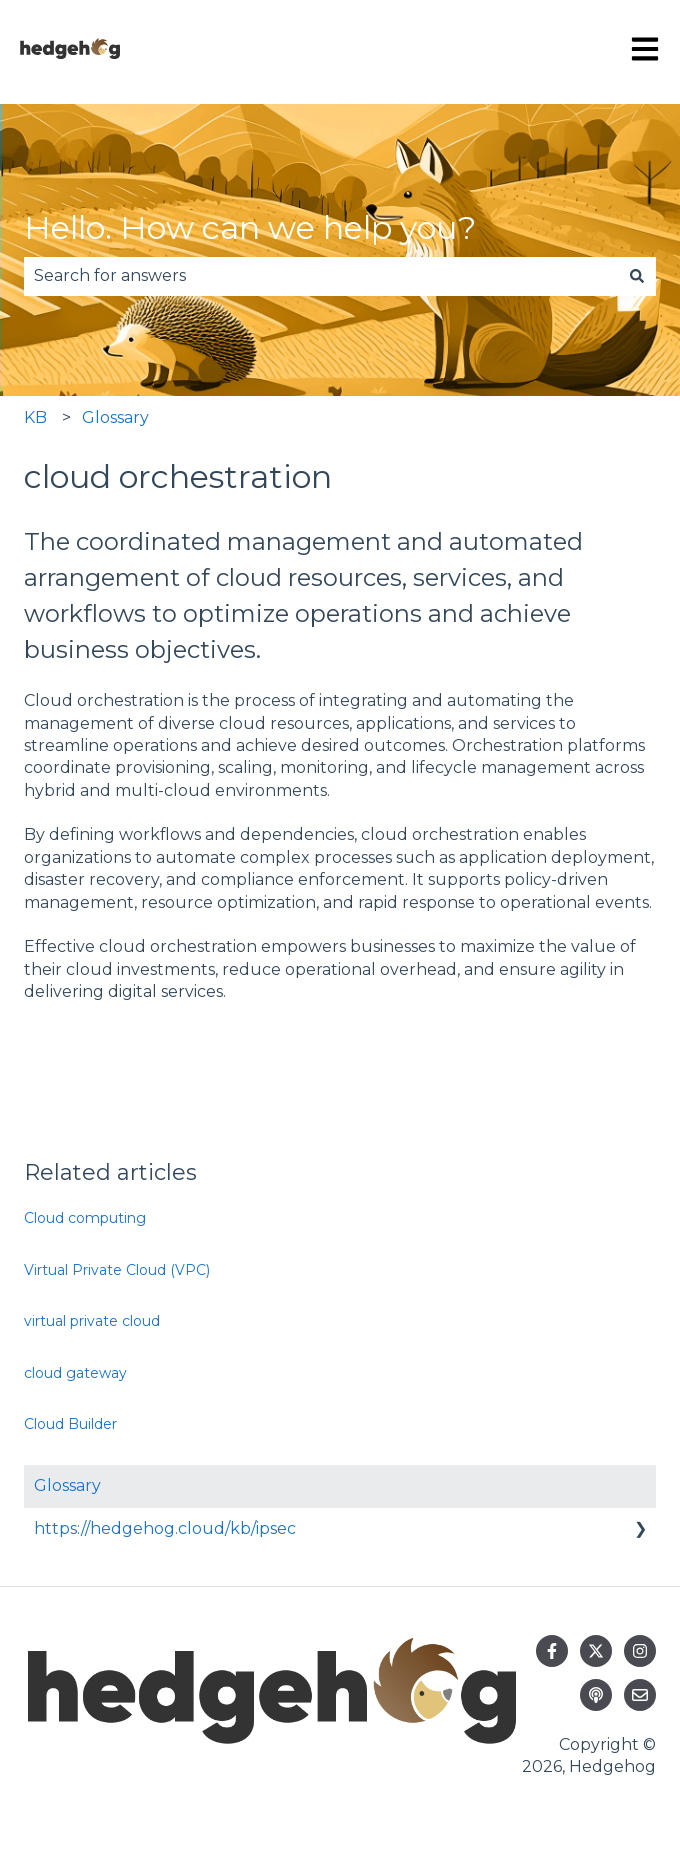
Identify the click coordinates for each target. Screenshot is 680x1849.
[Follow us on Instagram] (640, 1651)
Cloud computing (85, 1218)
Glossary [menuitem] (67, 1485)
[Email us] (640, 1695)
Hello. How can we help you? (250, 227)
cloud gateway (75, 1373)
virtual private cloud (92, 1321)
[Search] (637, 276)
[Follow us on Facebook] (552, 1651)
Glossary (115, 417)
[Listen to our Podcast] (596, 1695)
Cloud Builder (70, 1424)
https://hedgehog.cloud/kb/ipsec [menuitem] (165, 1528)
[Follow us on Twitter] (596, 1651)
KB (35, 417)
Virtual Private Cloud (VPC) (117, 1270)
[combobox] (321, 276)
